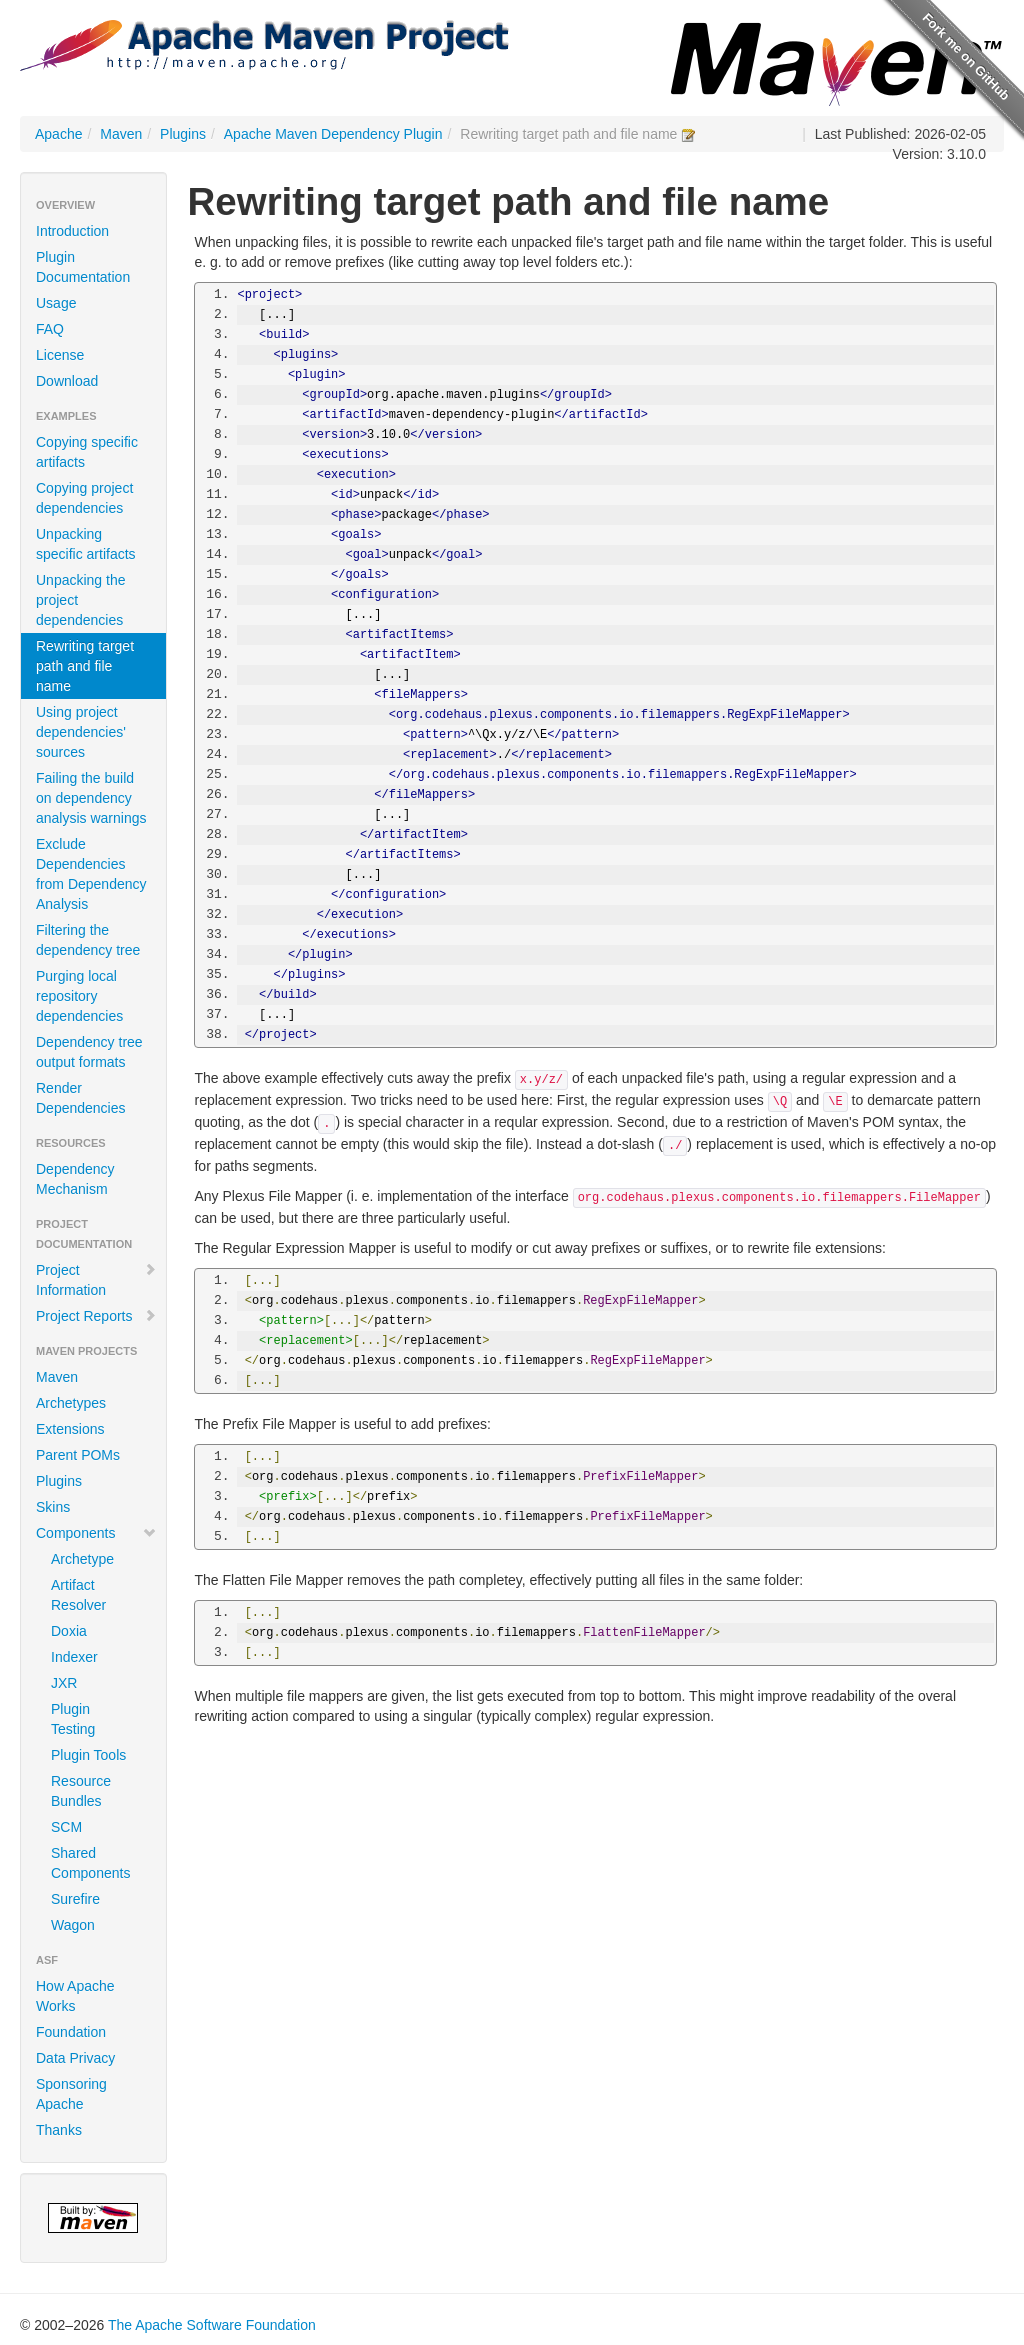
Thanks (59, 2130)
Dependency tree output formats (89, 1052)
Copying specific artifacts (87, 452)
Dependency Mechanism (75, 1179)
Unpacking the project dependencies (81, 600)
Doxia (69, 1631)
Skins (53, 1507)
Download (67, 381)
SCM (66, 1827)
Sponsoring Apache (71, 2094)
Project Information (96, 1280)
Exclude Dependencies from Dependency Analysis (91, 874)
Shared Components (90, 1863)
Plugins (183, 134)
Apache (58, 134)
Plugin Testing (73, 1719)
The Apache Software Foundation (212, 2325)
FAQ (50, 329)
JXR (64, 1683)
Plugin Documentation (83, 267)
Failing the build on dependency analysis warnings (91, 798)
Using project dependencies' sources (81, 732)
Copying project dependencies (84, 498)
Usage (56, 303)
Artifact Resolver (78, 1595)
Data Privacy (75, 2058)
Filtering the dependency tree (88, 940)
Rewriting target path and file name (85, 666)
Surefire (75, 1899)
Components (96, 1533)
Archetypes (71, 1403)
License (60, 355)
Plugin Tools (88, 1755)
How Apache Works (75, 1996)
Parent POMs (78, 1455)
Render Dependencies (81, 1098)
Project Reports (96, 1316)
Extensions (70, 1429)
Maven (121, 134)
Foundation (71, 2032)
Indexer (74, 1657)
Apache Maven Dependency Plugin (333, 134)
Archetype (82, 1559)
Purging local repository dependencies (79, 996)
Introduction (72, 231)
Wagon (73, 1925)
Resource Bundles (81, 1791)
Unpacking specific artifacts (86, 544)
